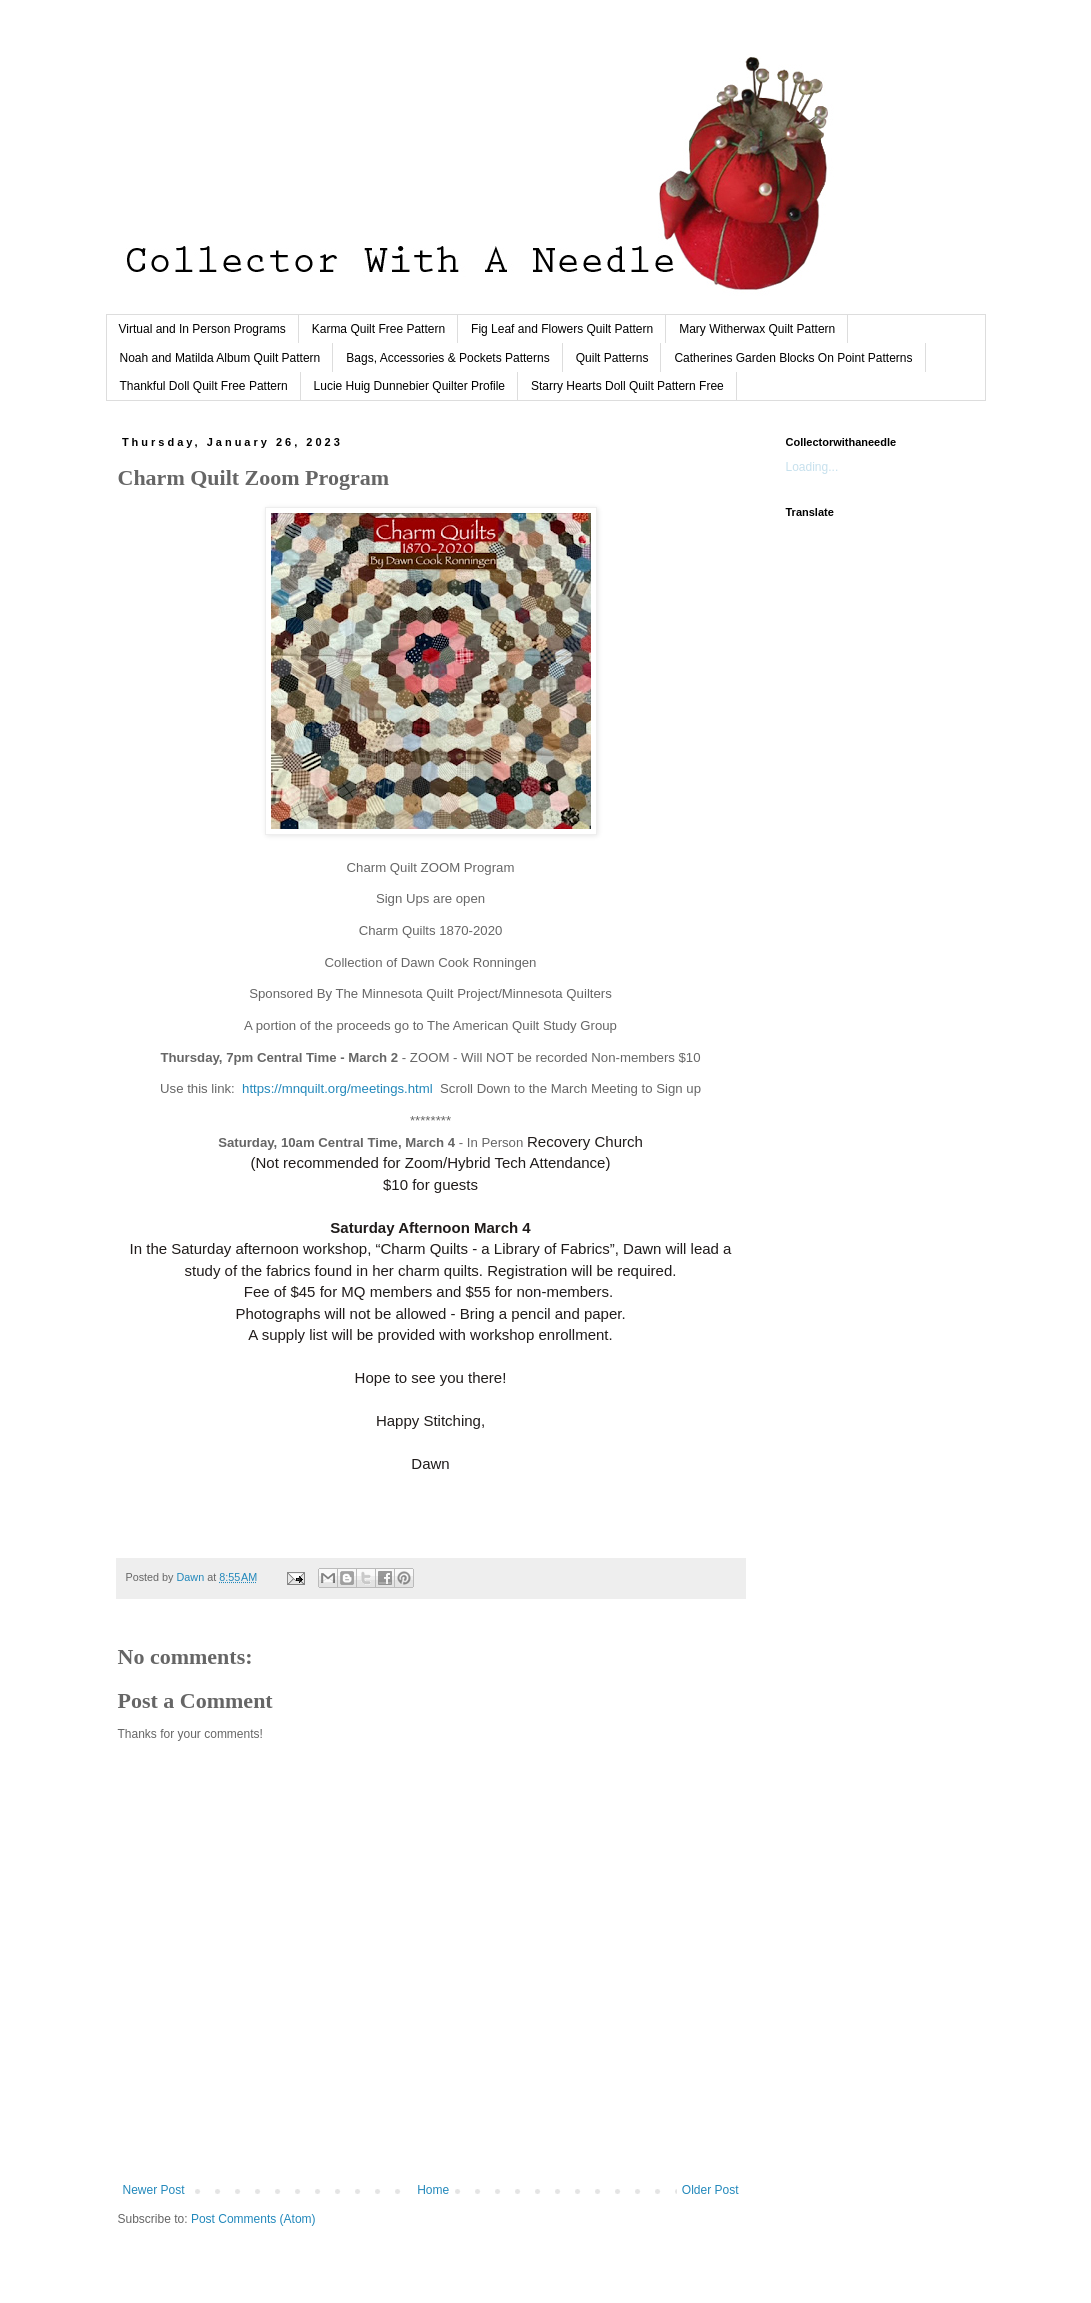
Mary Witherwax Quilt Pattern (757, 329)
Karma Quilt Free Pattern (378, 329)
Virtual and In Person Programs (202, 329)
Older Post (710, 2190)
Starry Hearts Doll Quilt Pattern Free (627, 386)
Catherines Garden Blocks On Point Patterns (793, 358)
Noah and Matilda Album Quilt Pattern (220, 358)
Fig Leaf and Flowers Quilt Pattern (562, 329)
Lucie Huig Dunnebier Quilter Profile (409, 386)
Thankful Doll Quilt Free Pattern (204, 386)
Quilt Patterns (612, 358)
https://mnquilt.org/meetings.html (337, 1088)
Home (433, 2190)
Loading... (812, 467)
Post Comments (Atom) (253, 2219)
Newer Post (154, 2190)
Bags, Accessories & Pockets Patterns (447, 358)
